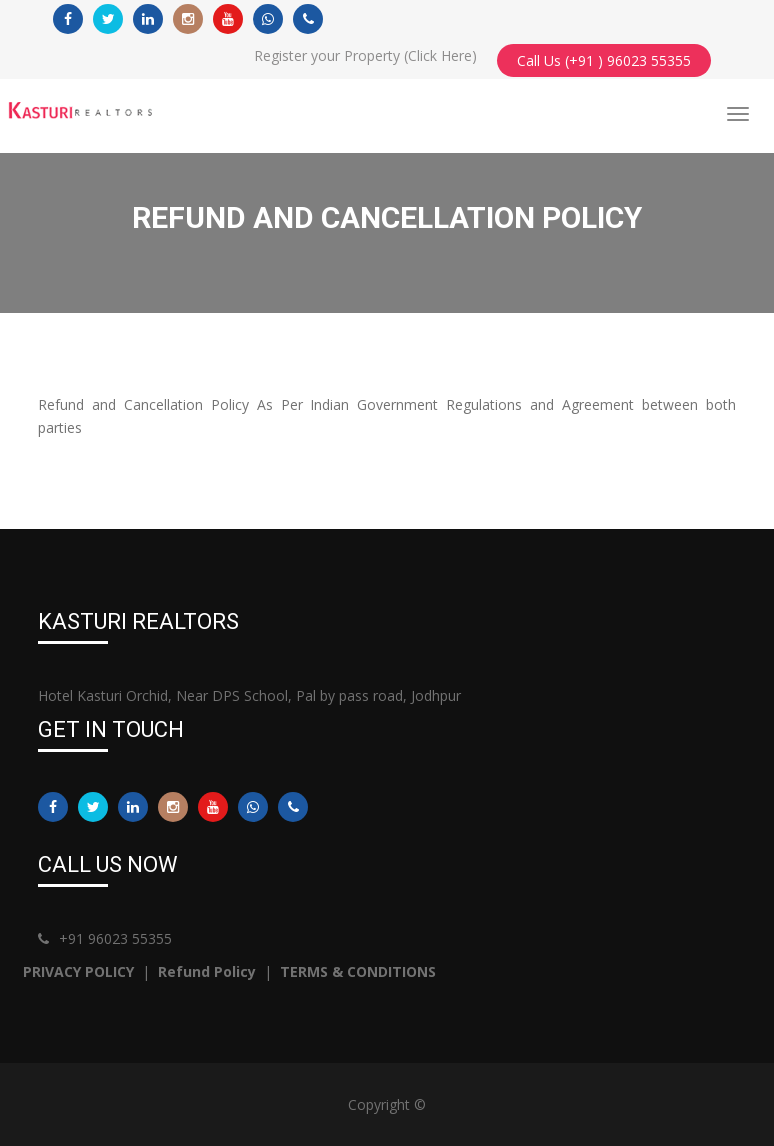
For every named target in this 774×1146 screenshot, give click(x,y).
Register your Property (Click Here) (365, 55)
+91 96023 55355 (105, 938)
